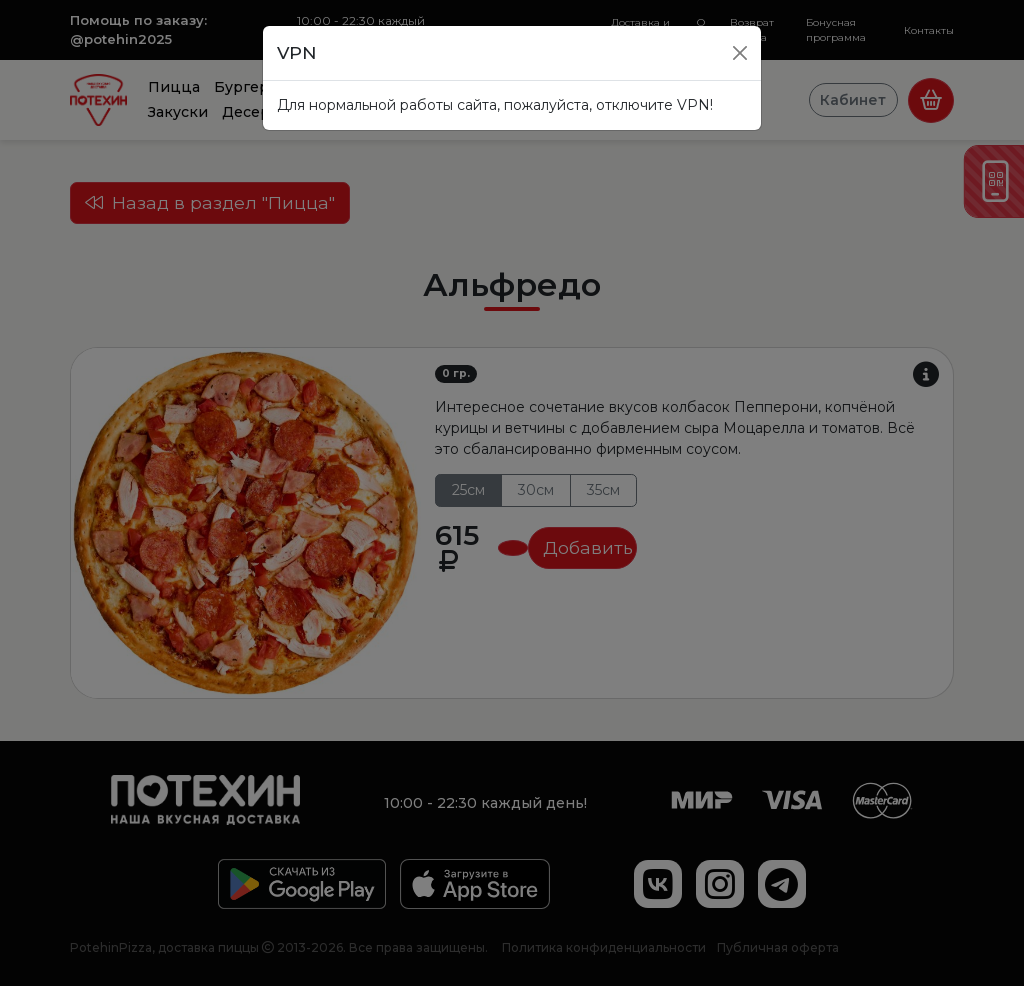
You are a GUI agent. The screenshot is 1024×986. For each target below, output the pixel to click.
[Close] (740, 53)
